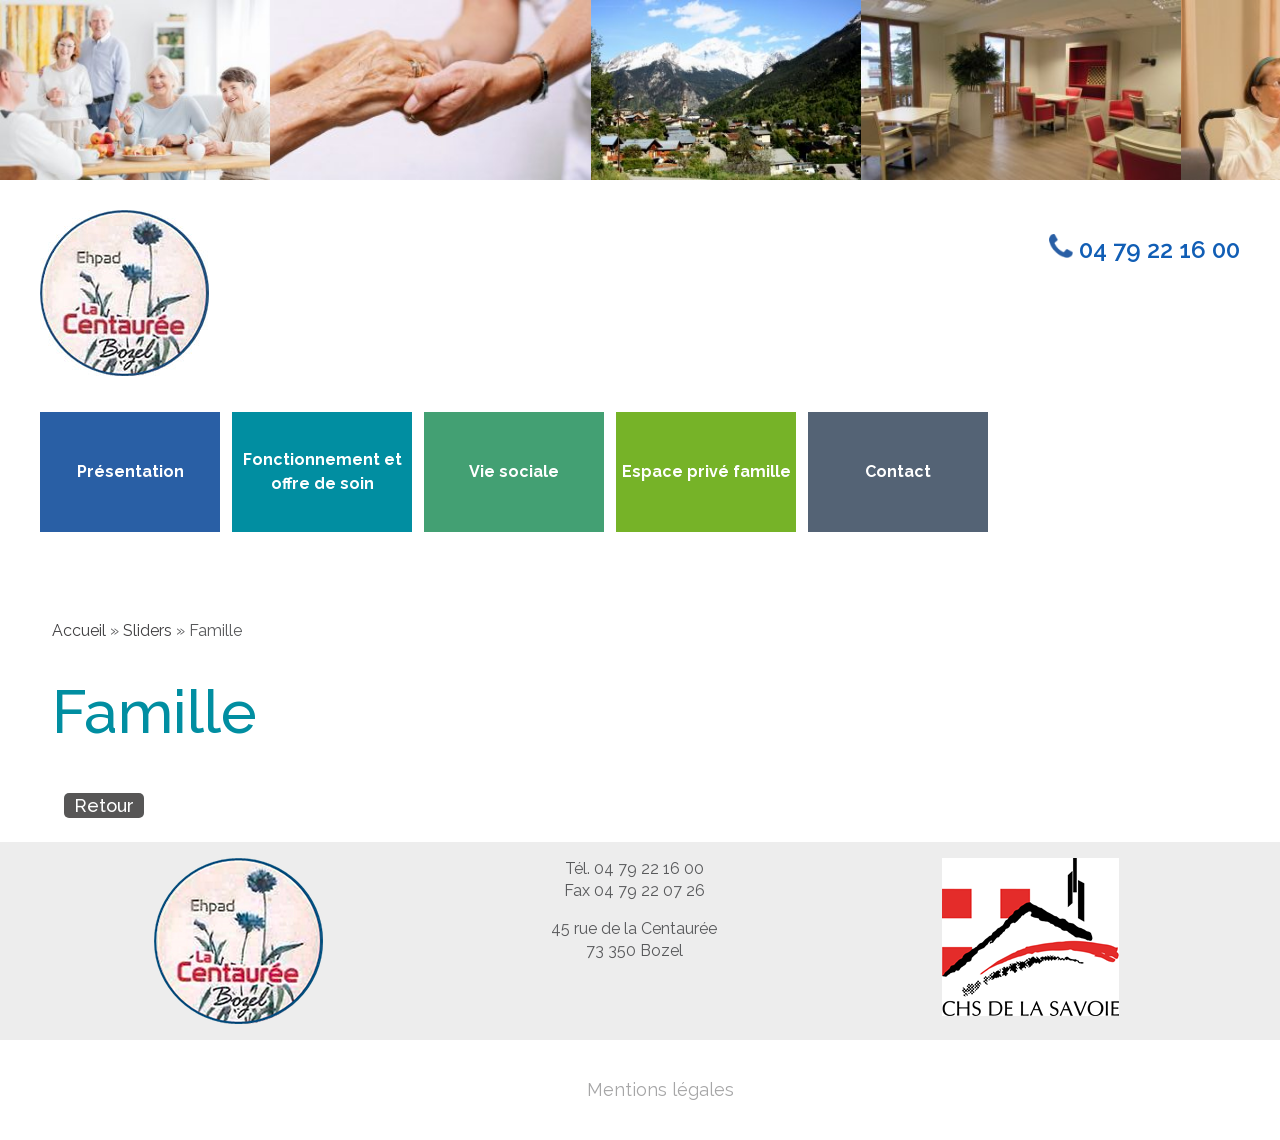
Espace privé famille (706, 471)
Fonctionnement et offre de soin (322, 471)
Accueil (79, 630)
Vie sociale (514, 471)
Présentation (130, 471)
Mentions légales (660, 1089)
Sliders (147, 630)
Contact (898, 471)
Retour (104, 805)
